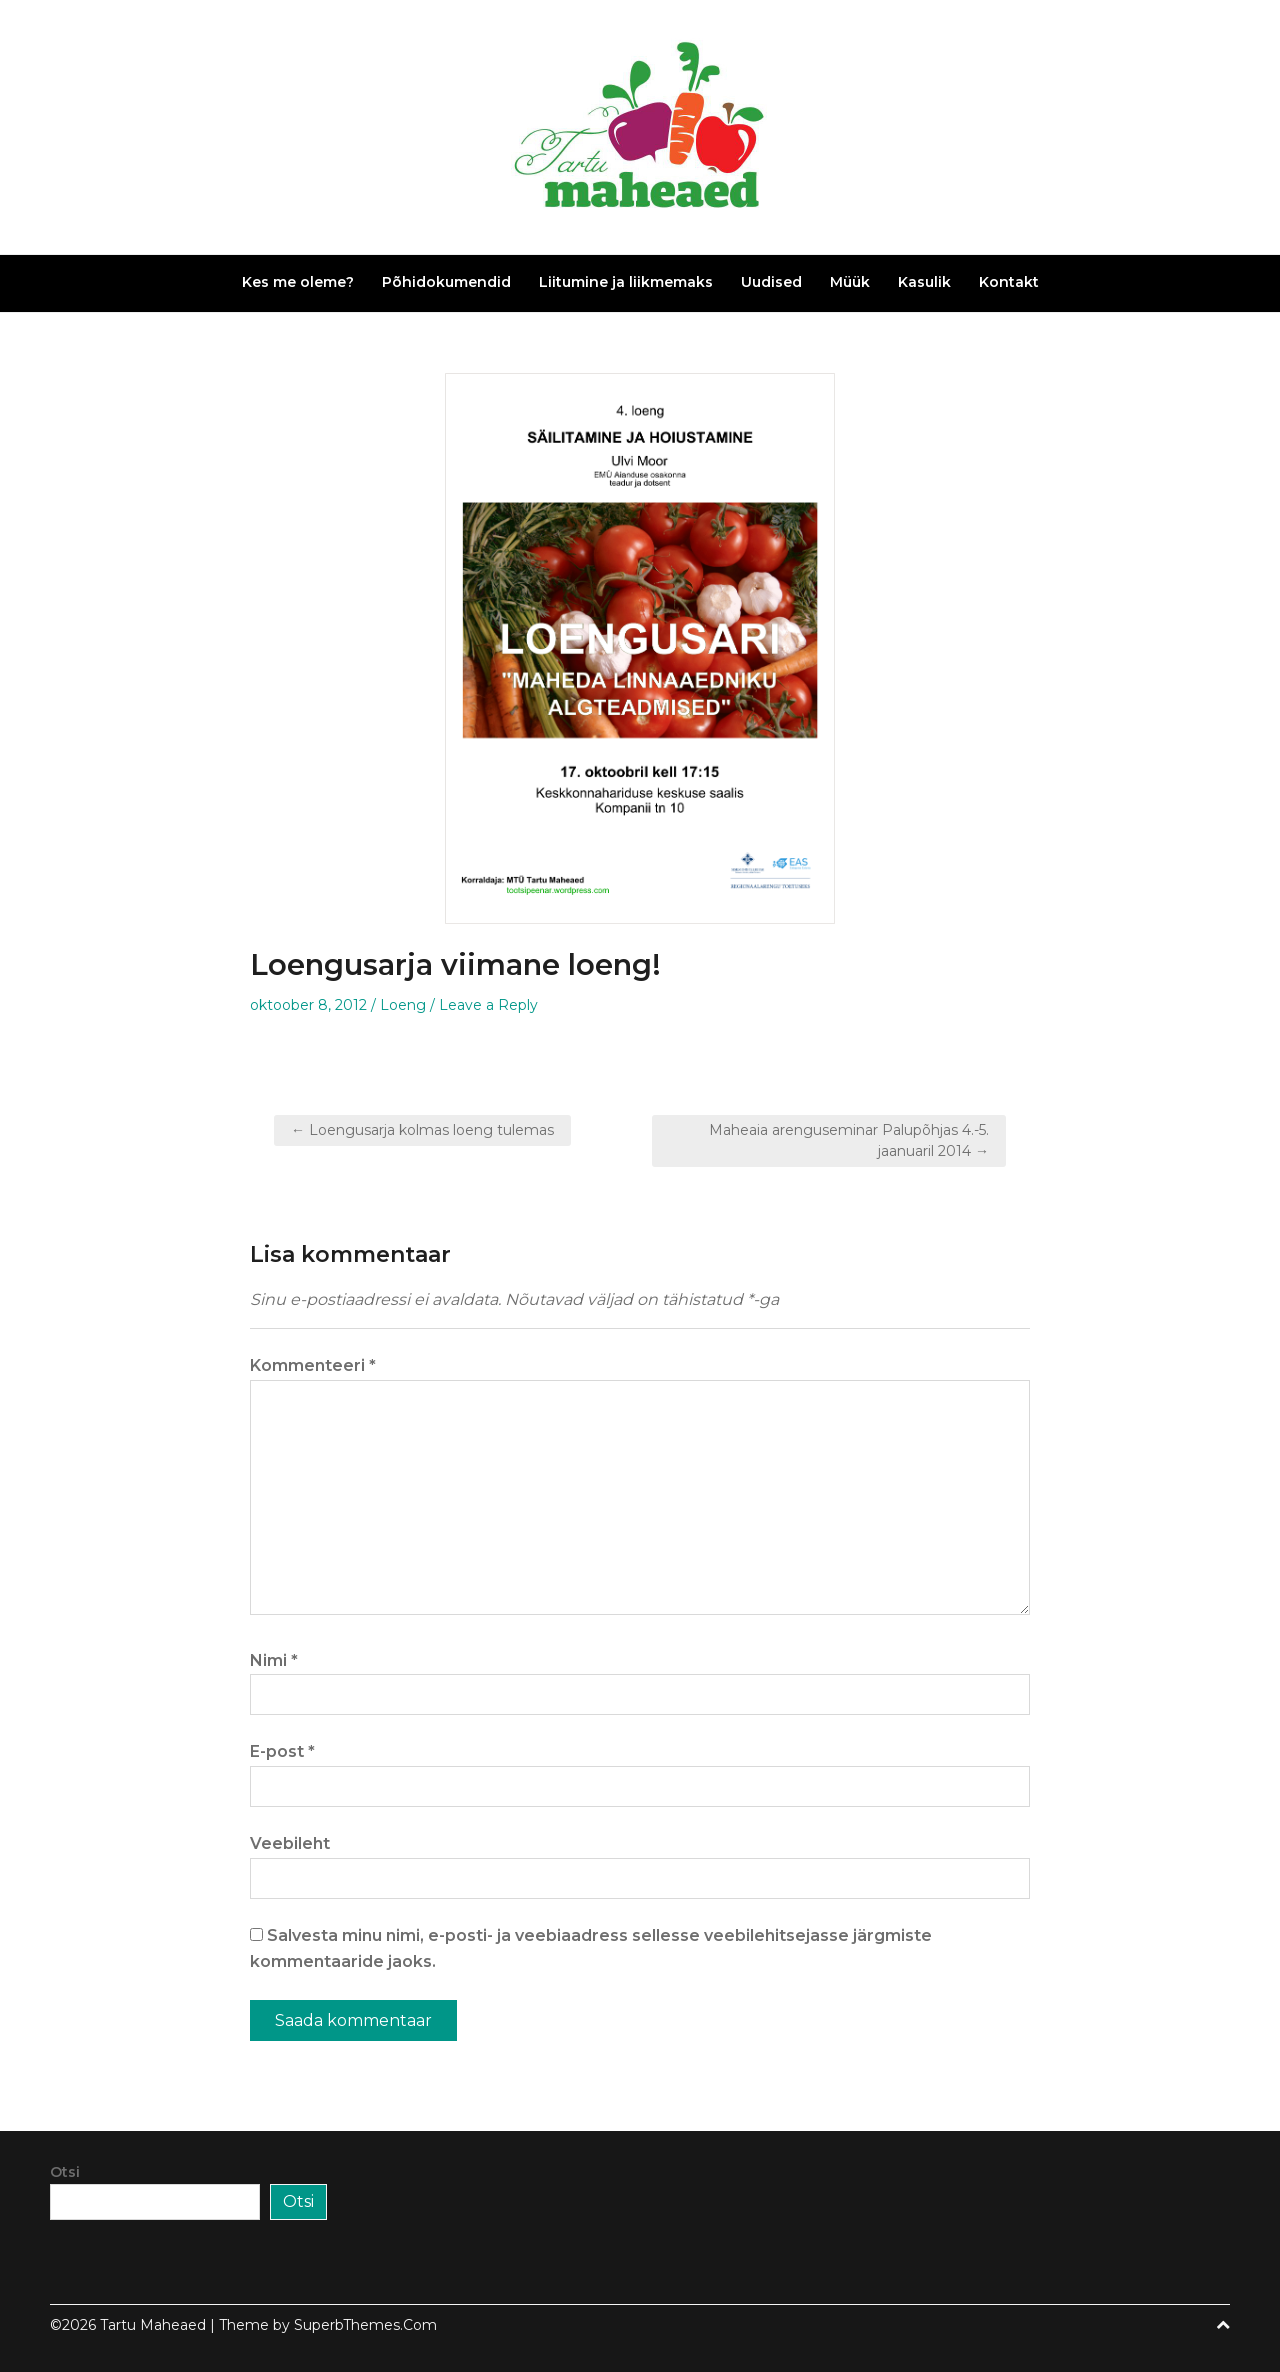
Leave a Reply (488, 1005)
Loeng (403, 1005)
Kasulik (924, 282)
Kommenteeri (313, 1365)
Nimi (274, 1660)
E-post (282, 1751)
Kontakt (1009, 282)
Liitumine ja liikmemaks (626, 282)
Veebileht (290, 1843)
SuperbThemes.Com (365, 2325)
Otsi (65, 2172)
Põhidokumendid (446, 282)
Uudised (771, 282)
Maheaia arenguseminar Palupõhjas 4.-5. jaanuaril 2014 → (849, 1140)
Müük (850, 282)
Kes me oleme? (298, 282)
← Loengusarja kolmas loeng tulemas (422, 1130)
